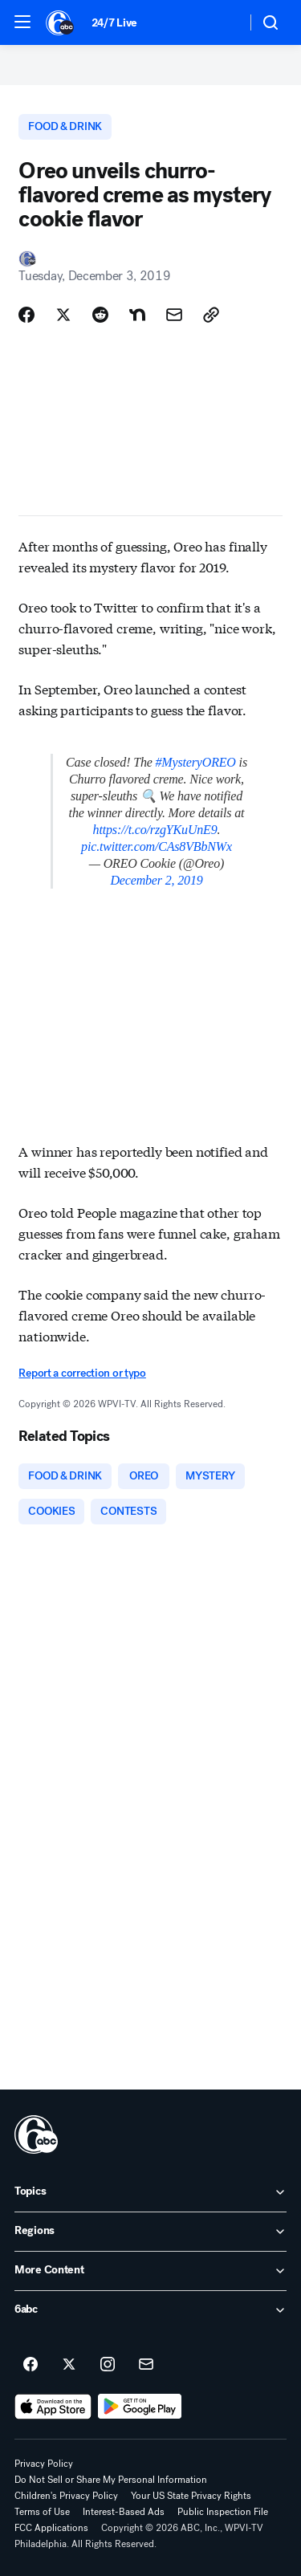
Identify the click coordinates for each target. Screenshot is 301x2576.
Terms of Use (42, 2512)
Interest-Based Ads (124, 2512)
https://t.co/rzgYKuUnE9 (155, 829)
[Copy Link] (211, 314)
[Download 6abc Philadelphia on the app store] (53, 2406)
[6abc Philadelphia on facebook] (30, 2365)
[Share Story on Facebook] (26, 314)
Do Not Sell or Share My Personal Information (110, 2479)
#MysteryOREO (196, 762)
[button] (22, 22)
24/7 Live (114, 23)
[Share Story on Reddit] (100, 314)
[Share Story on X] (63, 314)
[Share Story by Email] (174, 314)
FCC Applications (51, 2528)
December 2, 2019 (156, 880)
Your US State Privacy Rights (191, 2496)
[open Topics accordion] (150, 2192)
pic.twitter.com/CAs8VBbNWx (156, 846)
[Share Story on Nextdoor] (137, 314)
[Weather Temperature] (221, 22)
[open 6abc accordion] (150, 2310)
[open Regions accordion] (150, 2231)
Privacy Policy (43, 2463)
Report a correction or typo (81, 1373)
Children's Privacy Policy (66, 2496)
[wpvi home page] (36, 2134)
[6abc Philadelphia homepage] (60, 22)
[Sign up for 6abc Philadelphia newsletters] (146, 2365)
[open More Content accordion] (150, 2271)
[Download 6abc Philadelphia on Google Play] (140, 2406)
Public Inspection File (222, 2512)
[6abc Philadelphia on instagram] (108, 2365)
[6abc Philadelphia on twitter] (69, 2365)
